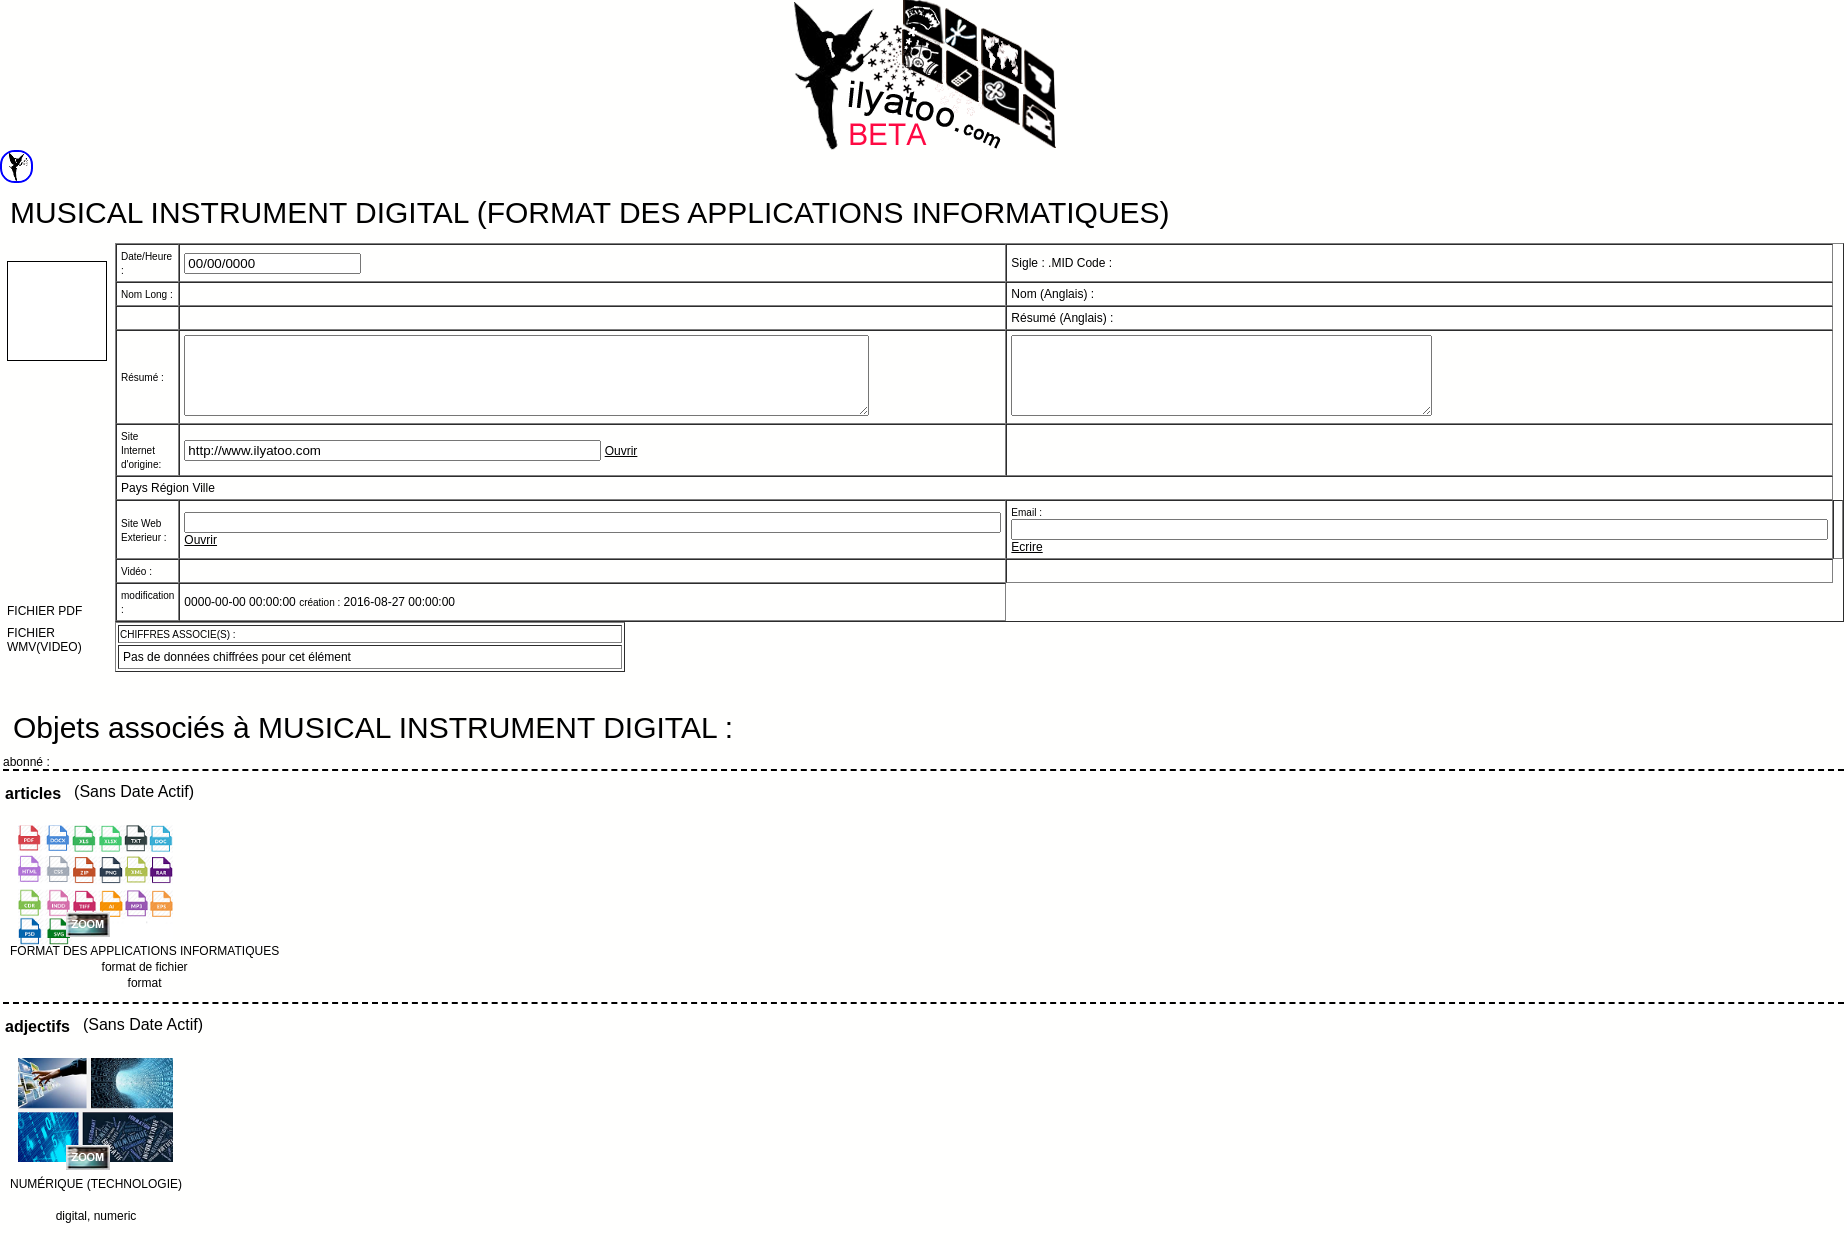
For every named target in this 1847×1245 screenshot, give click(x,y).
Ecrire (1026, 562)
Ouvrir (621, 466)
